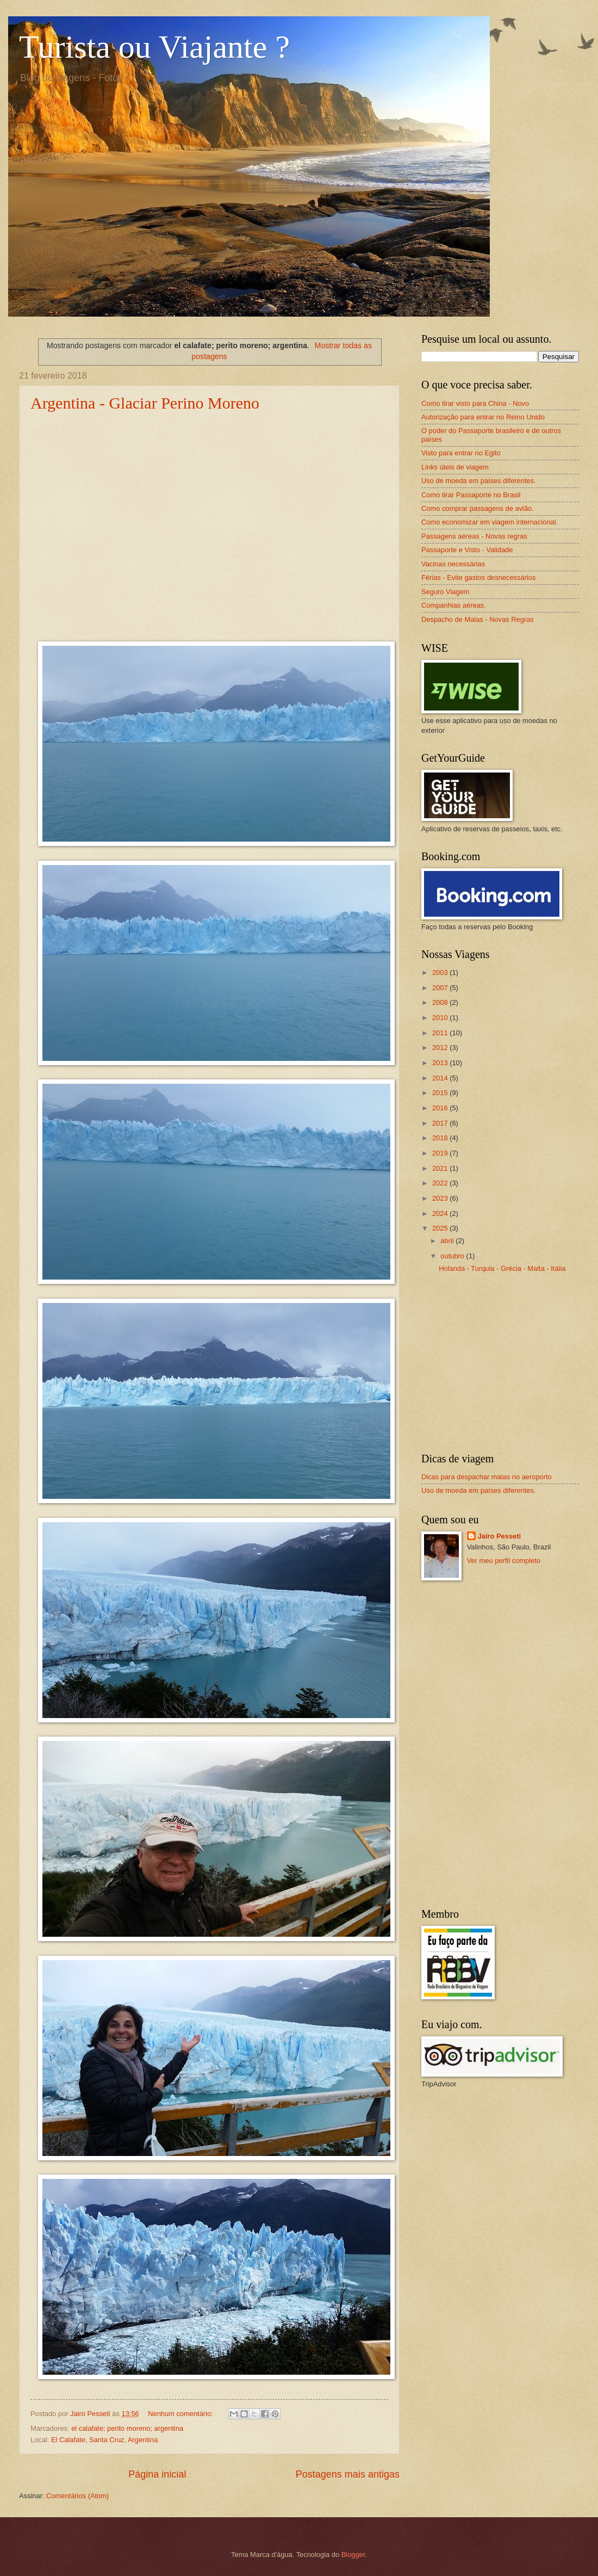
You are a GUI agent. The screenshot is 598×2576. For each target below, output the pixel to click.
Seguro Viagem (445, 592)
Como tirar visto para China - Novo (475, 403)
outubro (453, 1256)
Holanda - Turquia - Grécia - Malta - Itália (502, 1268)
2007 (441, 988)
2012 (441, 1047)
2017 (441, 1123)
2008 (441, 1002)
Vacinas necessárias (453, 564)
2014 (441, 1078)
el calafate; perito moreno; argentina (127, 2428)
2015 (441, 1093)
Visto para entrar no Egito (461, 453)
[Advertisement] (500, 1368)
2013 (441, 1063)
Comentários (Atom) (77, 2496)
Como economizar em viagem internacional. (489, 522)
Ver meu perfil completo (503, 1560)
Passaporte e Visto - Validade (467, 550)
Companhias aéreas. (453, 605)
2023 (441, 1198)
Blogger (353, 2554)
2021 (441, 1168)
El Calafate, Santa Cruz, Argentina (104, 2440)
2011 (441, 1033)
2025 (441, 1228)
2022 (441, 1183)
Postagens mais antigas (348, 2474)
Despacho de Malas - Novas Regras (477, 619)
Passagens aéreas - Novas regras (474, 536)
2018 (441, 1138)
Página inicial (157, 2474)
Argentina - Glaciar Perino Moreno (144, 403)
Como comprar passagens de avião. (477, 508)
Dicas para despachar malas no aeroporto (486, 1477)
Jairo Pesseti (499, 1536)
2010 (441, 1018)
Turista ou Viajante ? (154, 47)
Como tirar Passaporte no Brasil (470, 495)
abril (448, 1241)
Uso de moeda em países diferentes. (478, 481)
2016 (441, 1108)
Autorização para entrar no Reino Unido (483, 417)
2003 (441, 972)
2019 (441, 1153)
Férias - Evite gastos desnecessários (478, 577)
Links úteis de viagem (455, 467)
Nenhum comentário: (181, 2414)
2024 (441, 1213)
